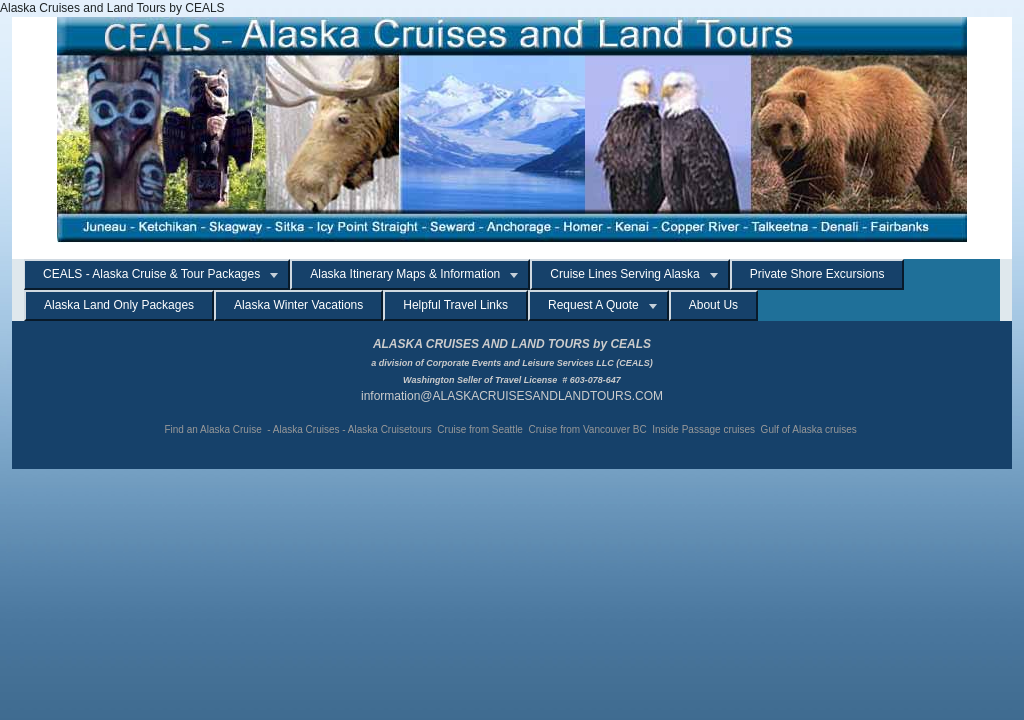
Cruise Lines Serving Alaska (624, 274)
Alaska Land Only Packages (119, 305)
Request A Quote (593, 305)
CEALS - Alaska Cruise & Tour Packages (151, 274)
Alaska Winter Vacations (298, 305)
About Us (713, 305)
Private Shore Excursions (817, 274)
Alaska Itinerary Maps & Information (405, 274)
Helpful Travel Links (455, 305)
